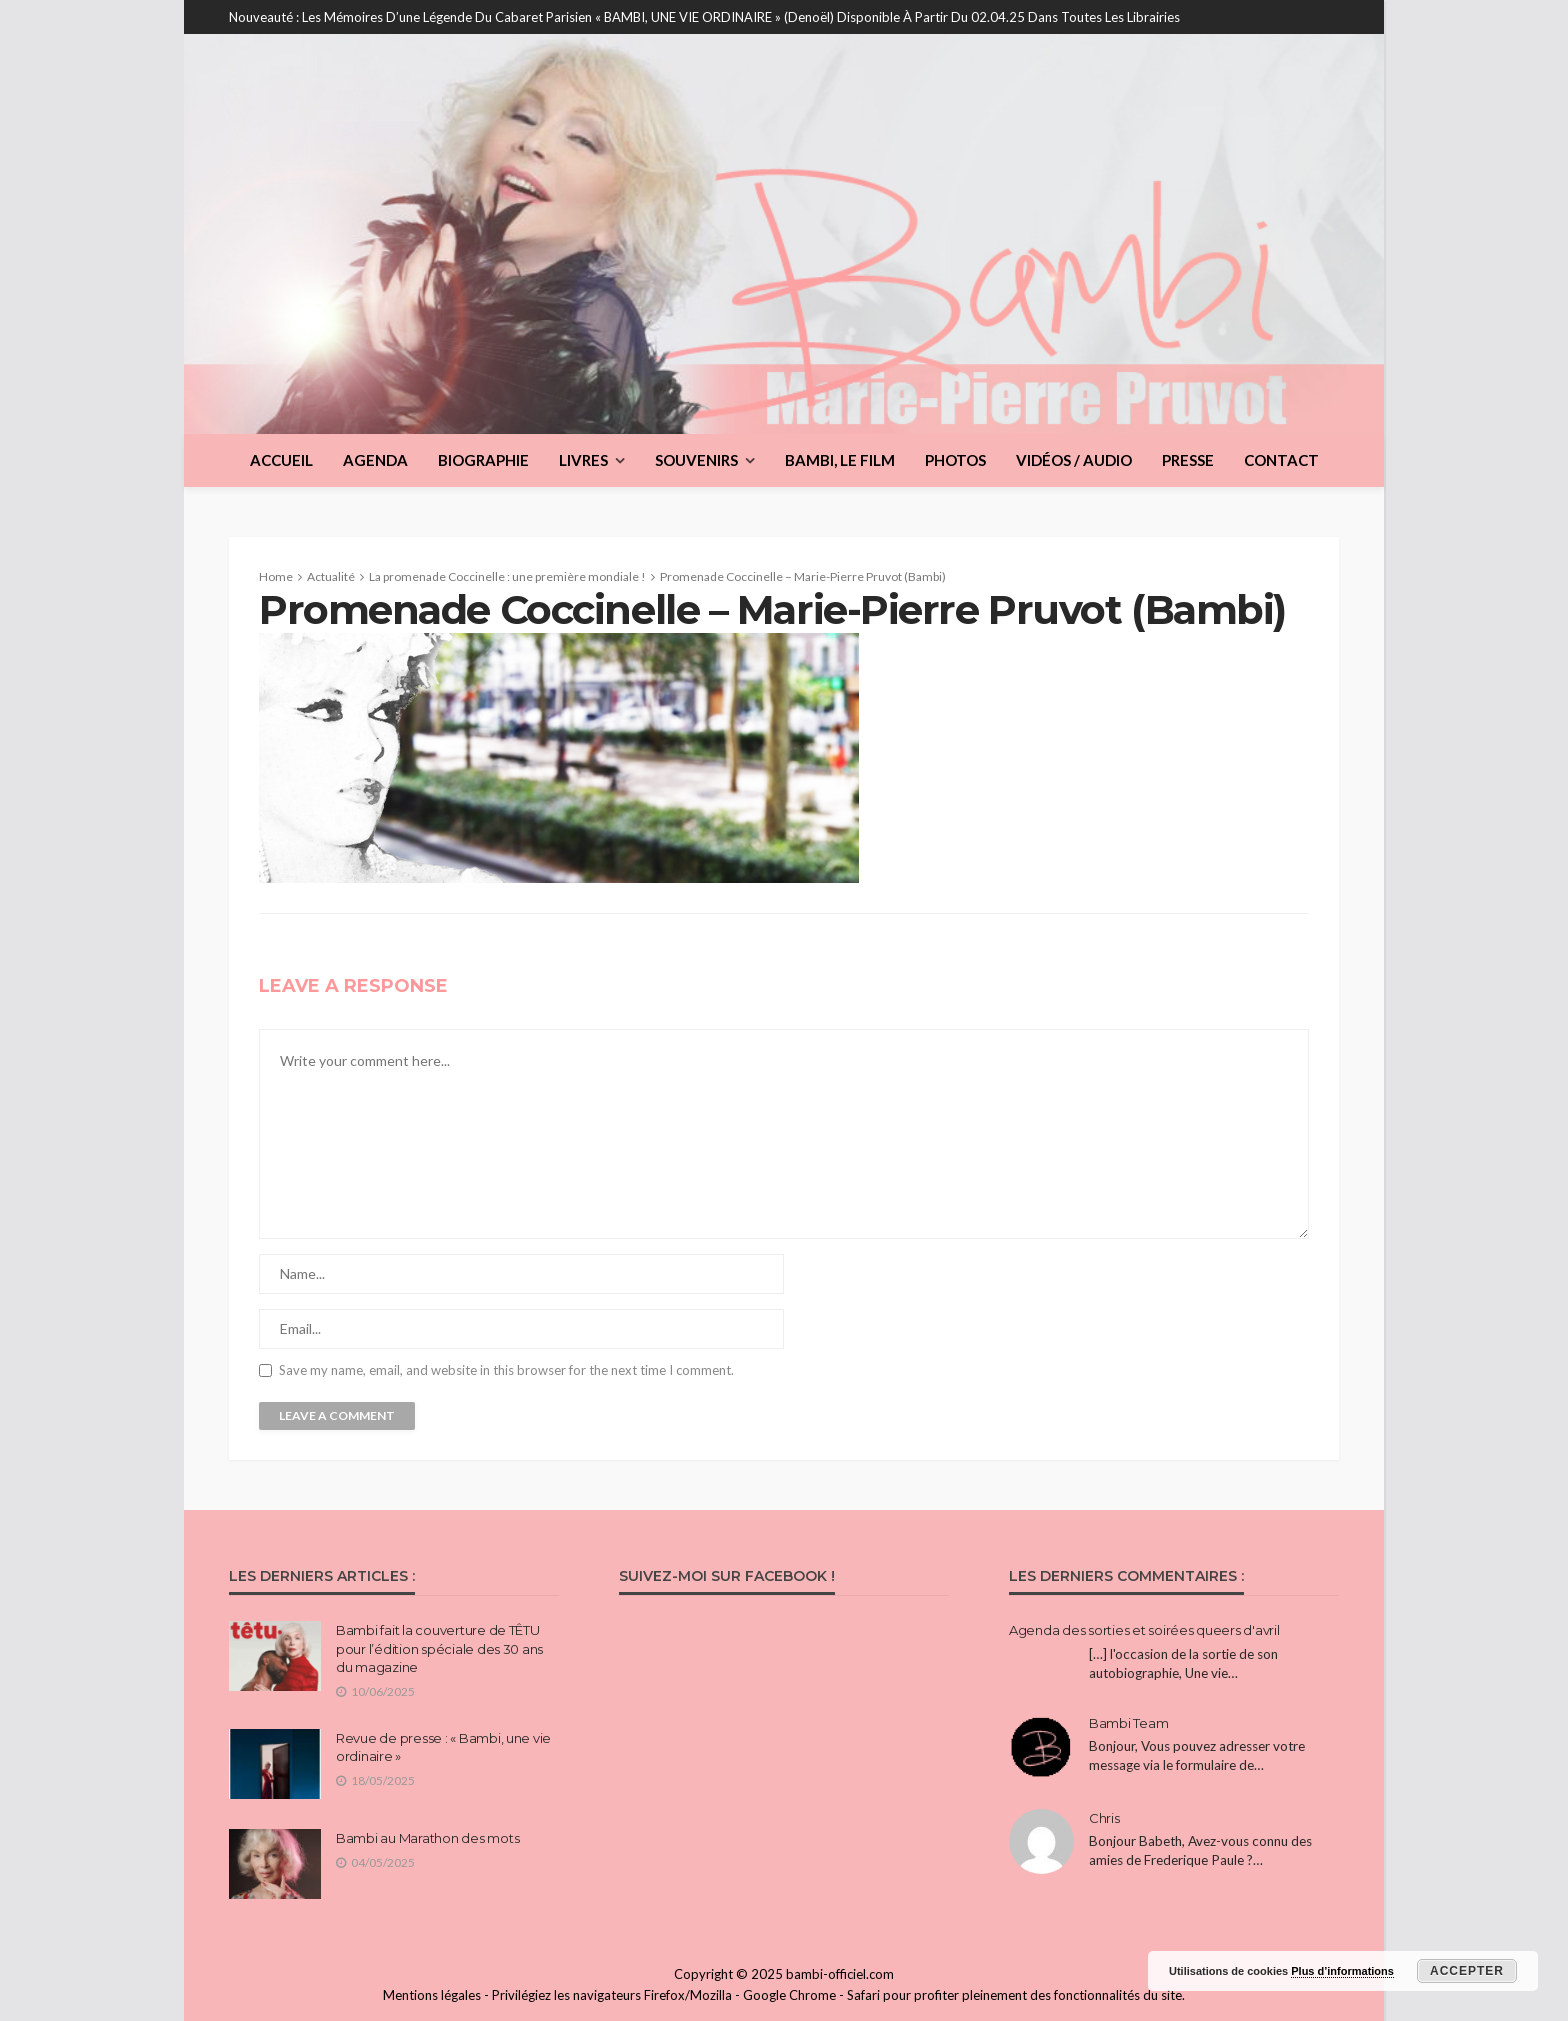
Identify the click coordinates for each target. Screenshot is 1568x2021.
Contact (1281, 460)
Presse (1188, 460)
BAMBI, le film (840, 460)
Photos (955, 460)
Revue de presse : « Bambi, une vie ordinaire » (443, 1747)
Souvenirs (696, 460)
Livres (583, 460)
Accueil (281, 460)
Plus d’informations (1342, 1971)
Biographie (483, 460)
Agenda (375, 460)
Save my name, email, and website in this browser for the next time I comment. (506, 1370)
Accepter (1467, 1971)
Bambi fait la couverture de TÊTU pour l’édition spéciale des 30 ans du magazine (439, 1648)
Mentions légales (432, 1995)
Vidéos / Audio (1074, 460)
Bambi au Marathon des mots (427, 1838)
